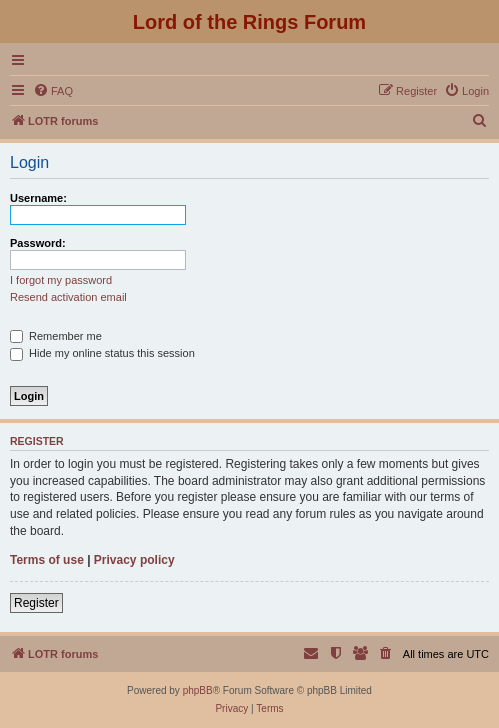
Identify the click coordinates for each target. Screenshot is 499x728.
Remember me (56, 336)
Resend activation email (68, 297)
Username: (38, 198)
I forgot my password (61, 280)
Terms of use (47, 560)
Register (36, 603)
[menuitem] (53, 91)
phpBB (198, 690)
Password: (38, 243)
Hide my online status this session (102, 353)
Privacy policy (134, 560)
